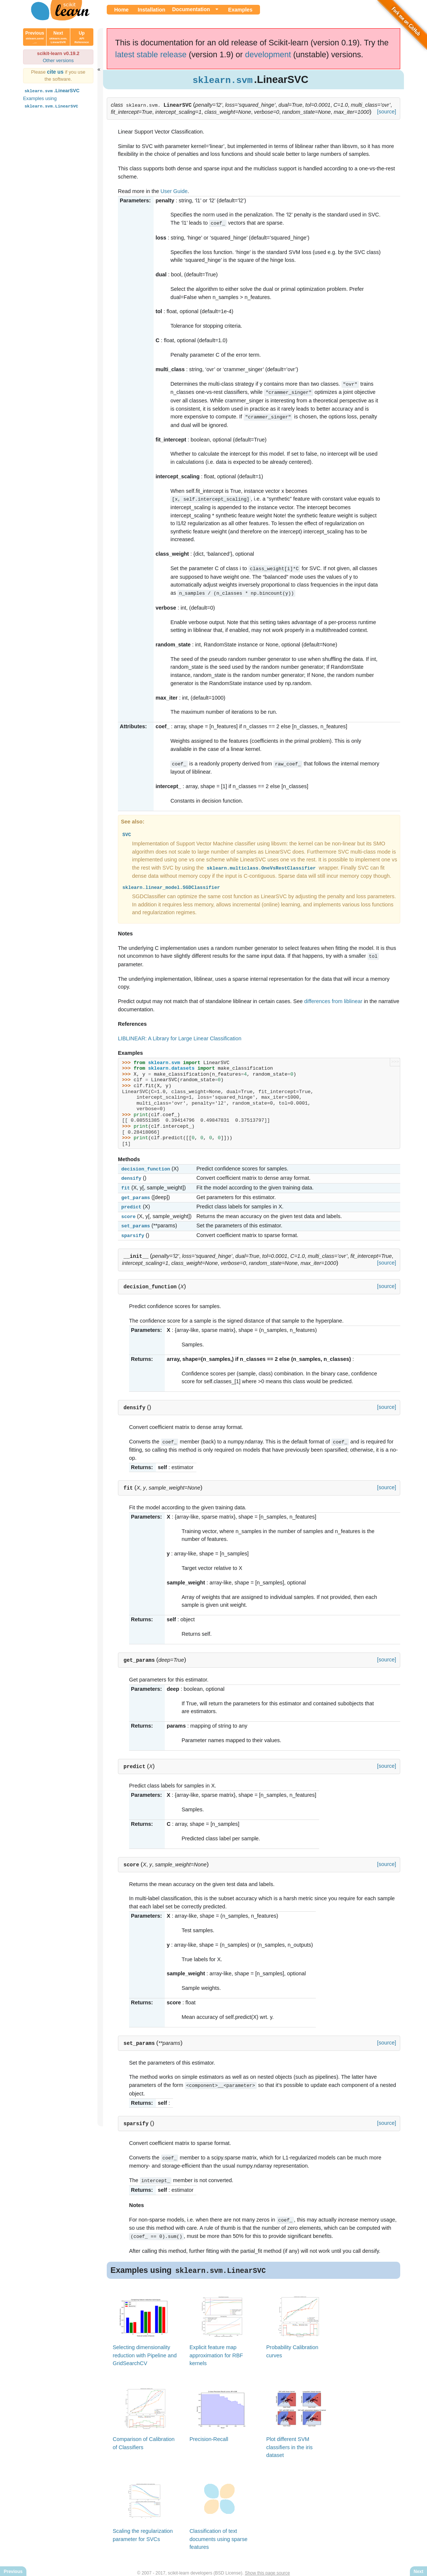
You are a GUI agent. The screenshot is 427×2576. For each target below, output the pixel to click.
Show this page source (267, 2564)
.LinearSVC (51, 90)
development (268, 54)
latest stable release (151, 54)
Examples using (51, 102)
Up (81, 37)
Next (58, 37)
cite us (56, 72)
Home (121, 10)
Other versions (58, 60)
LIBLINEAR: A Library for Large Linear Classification (179, 1035)
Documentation (191, 9)
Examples (240, 10)
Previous (34, 37)
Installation (151, 10)
